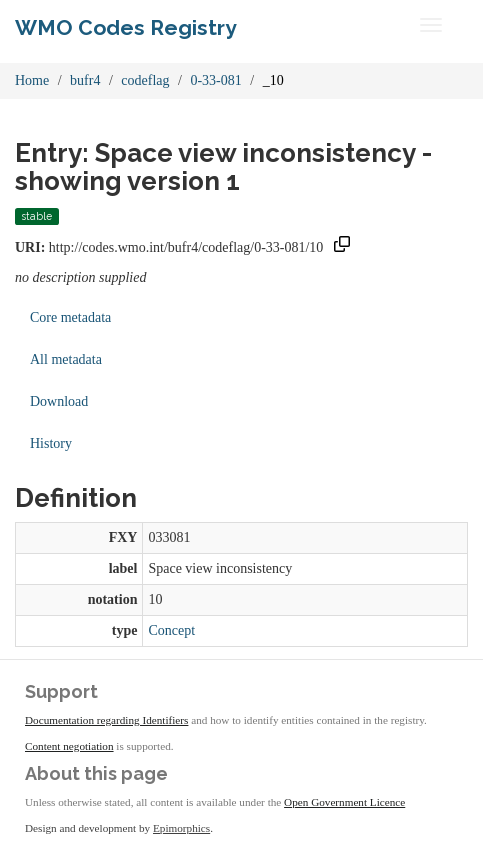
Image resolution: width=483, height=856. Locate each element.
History (51, 443)
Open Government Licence (344, 802)
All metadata (66, 359)
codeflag (145, 80)
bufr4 (85, 80)
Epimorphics (181, 828)
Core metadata (70, 317)
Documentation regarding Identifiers (106, 720)
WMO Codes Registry (126, 27)
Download (59, 401)
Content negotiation (69, 746)
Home (32, 80)
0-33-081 (215, 80)
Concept (171, 630)
